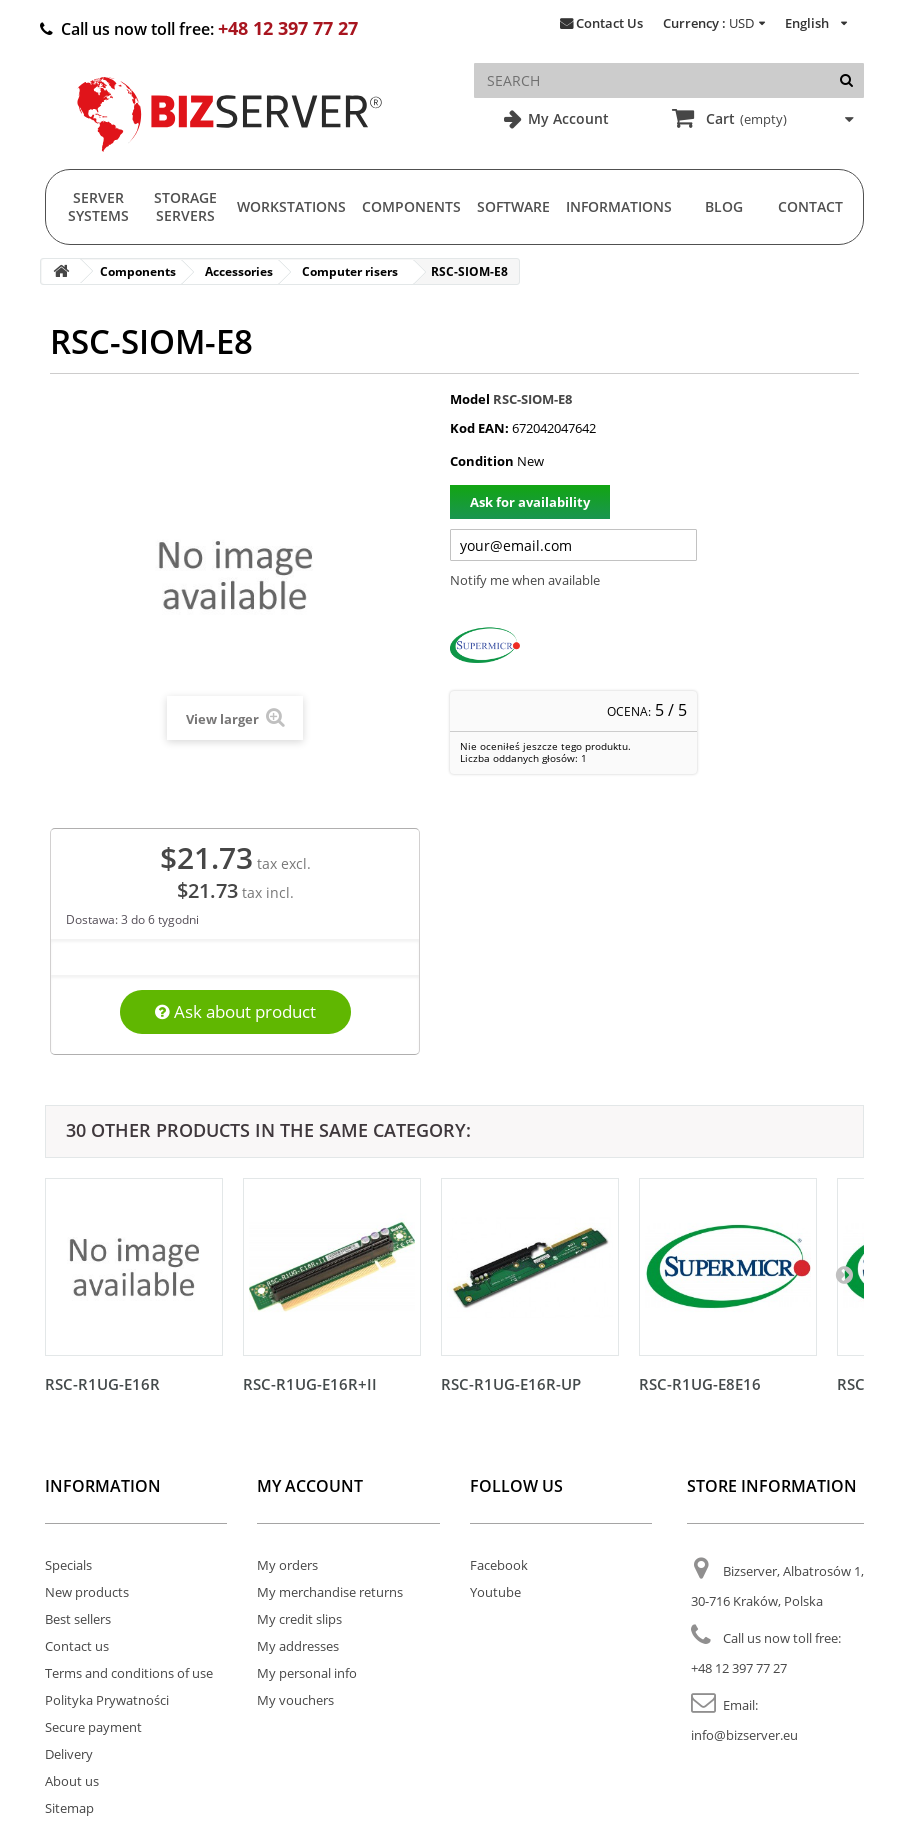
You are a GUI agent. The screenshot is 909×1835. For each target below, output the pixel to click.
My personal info (307, 1673)
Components (411, 206)
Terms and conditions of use (129, 1673)
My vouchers (295, 1700)
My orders (287, 1565)
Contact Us (609, 23)
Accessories (239, 271)
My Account (566, 118)
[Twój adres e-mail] (573, 545)
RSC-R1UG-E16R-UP (511, 1384)
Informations (619, 206)
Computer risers (350, 271)
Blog (724, 206)
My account (310, 1486)
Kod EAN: (479, 428)
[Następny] (844, 1274)
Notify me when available (525, 580)
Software (513, 206)
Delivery (69, 1754)
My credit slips (299, 1619)
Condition (482, 461)
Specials (68, 1565)
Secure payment (93, 1727)
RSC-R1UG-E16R (102, 1384)
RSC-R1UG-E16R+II (310, 1384)
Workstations (291, 206)
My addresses (298, 1646)
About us (72, 1781)
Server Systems (98, 206)
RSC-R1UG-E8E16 (700, 1384)
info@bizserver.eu (744, 1735)
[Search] (846, 80)
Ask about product (235, 1011)
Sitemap (69, 1808)
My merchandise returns (330, 1592)
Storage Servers (185, 206)
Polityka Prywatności (107, 1700)
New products (87, 1592)
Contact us (77, 1646)
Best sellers (78, 1619)
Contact (810, 206)
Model (470, 399)
